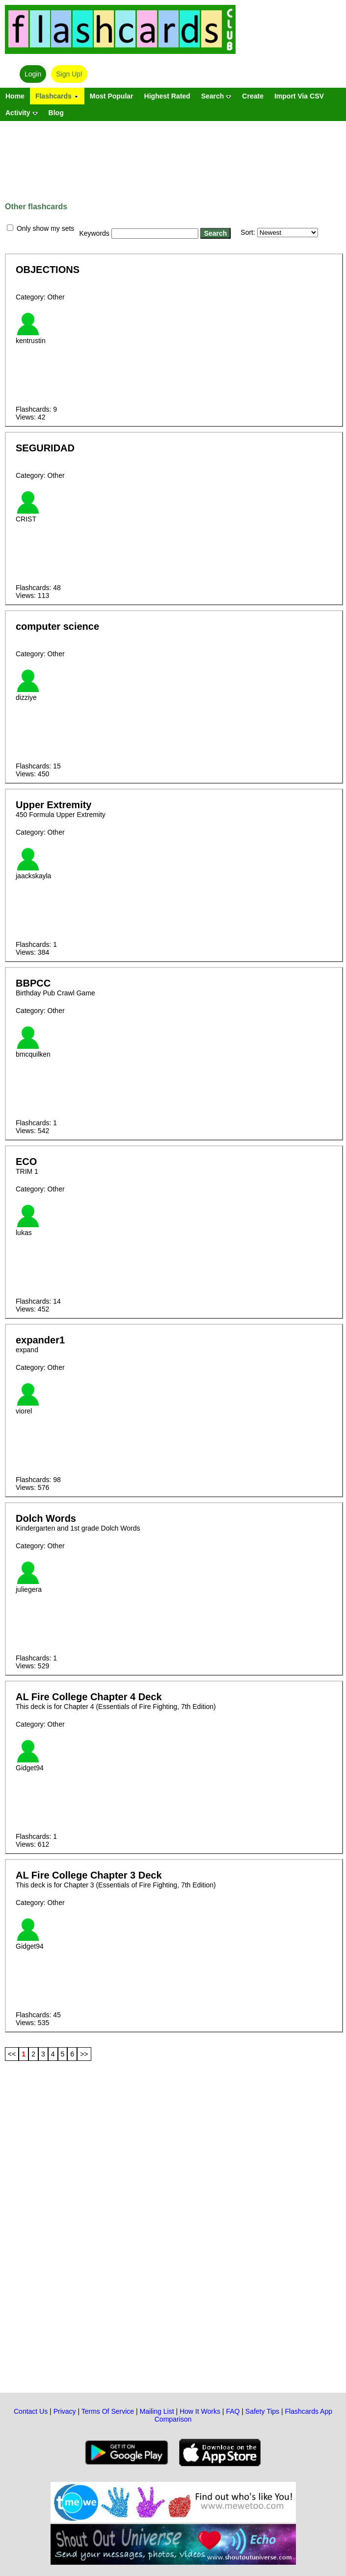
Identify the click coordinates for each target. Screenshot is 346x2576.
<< (12, 2054)
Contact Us (31, 2411)
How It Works (200, 2411)
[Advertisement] (173, 155)
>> (84, 2054)
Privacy (64, 2411)
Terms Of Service (107, 2411)
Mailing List (157, 2411)
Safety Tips (262, 2411)
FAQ (233, 2411)
